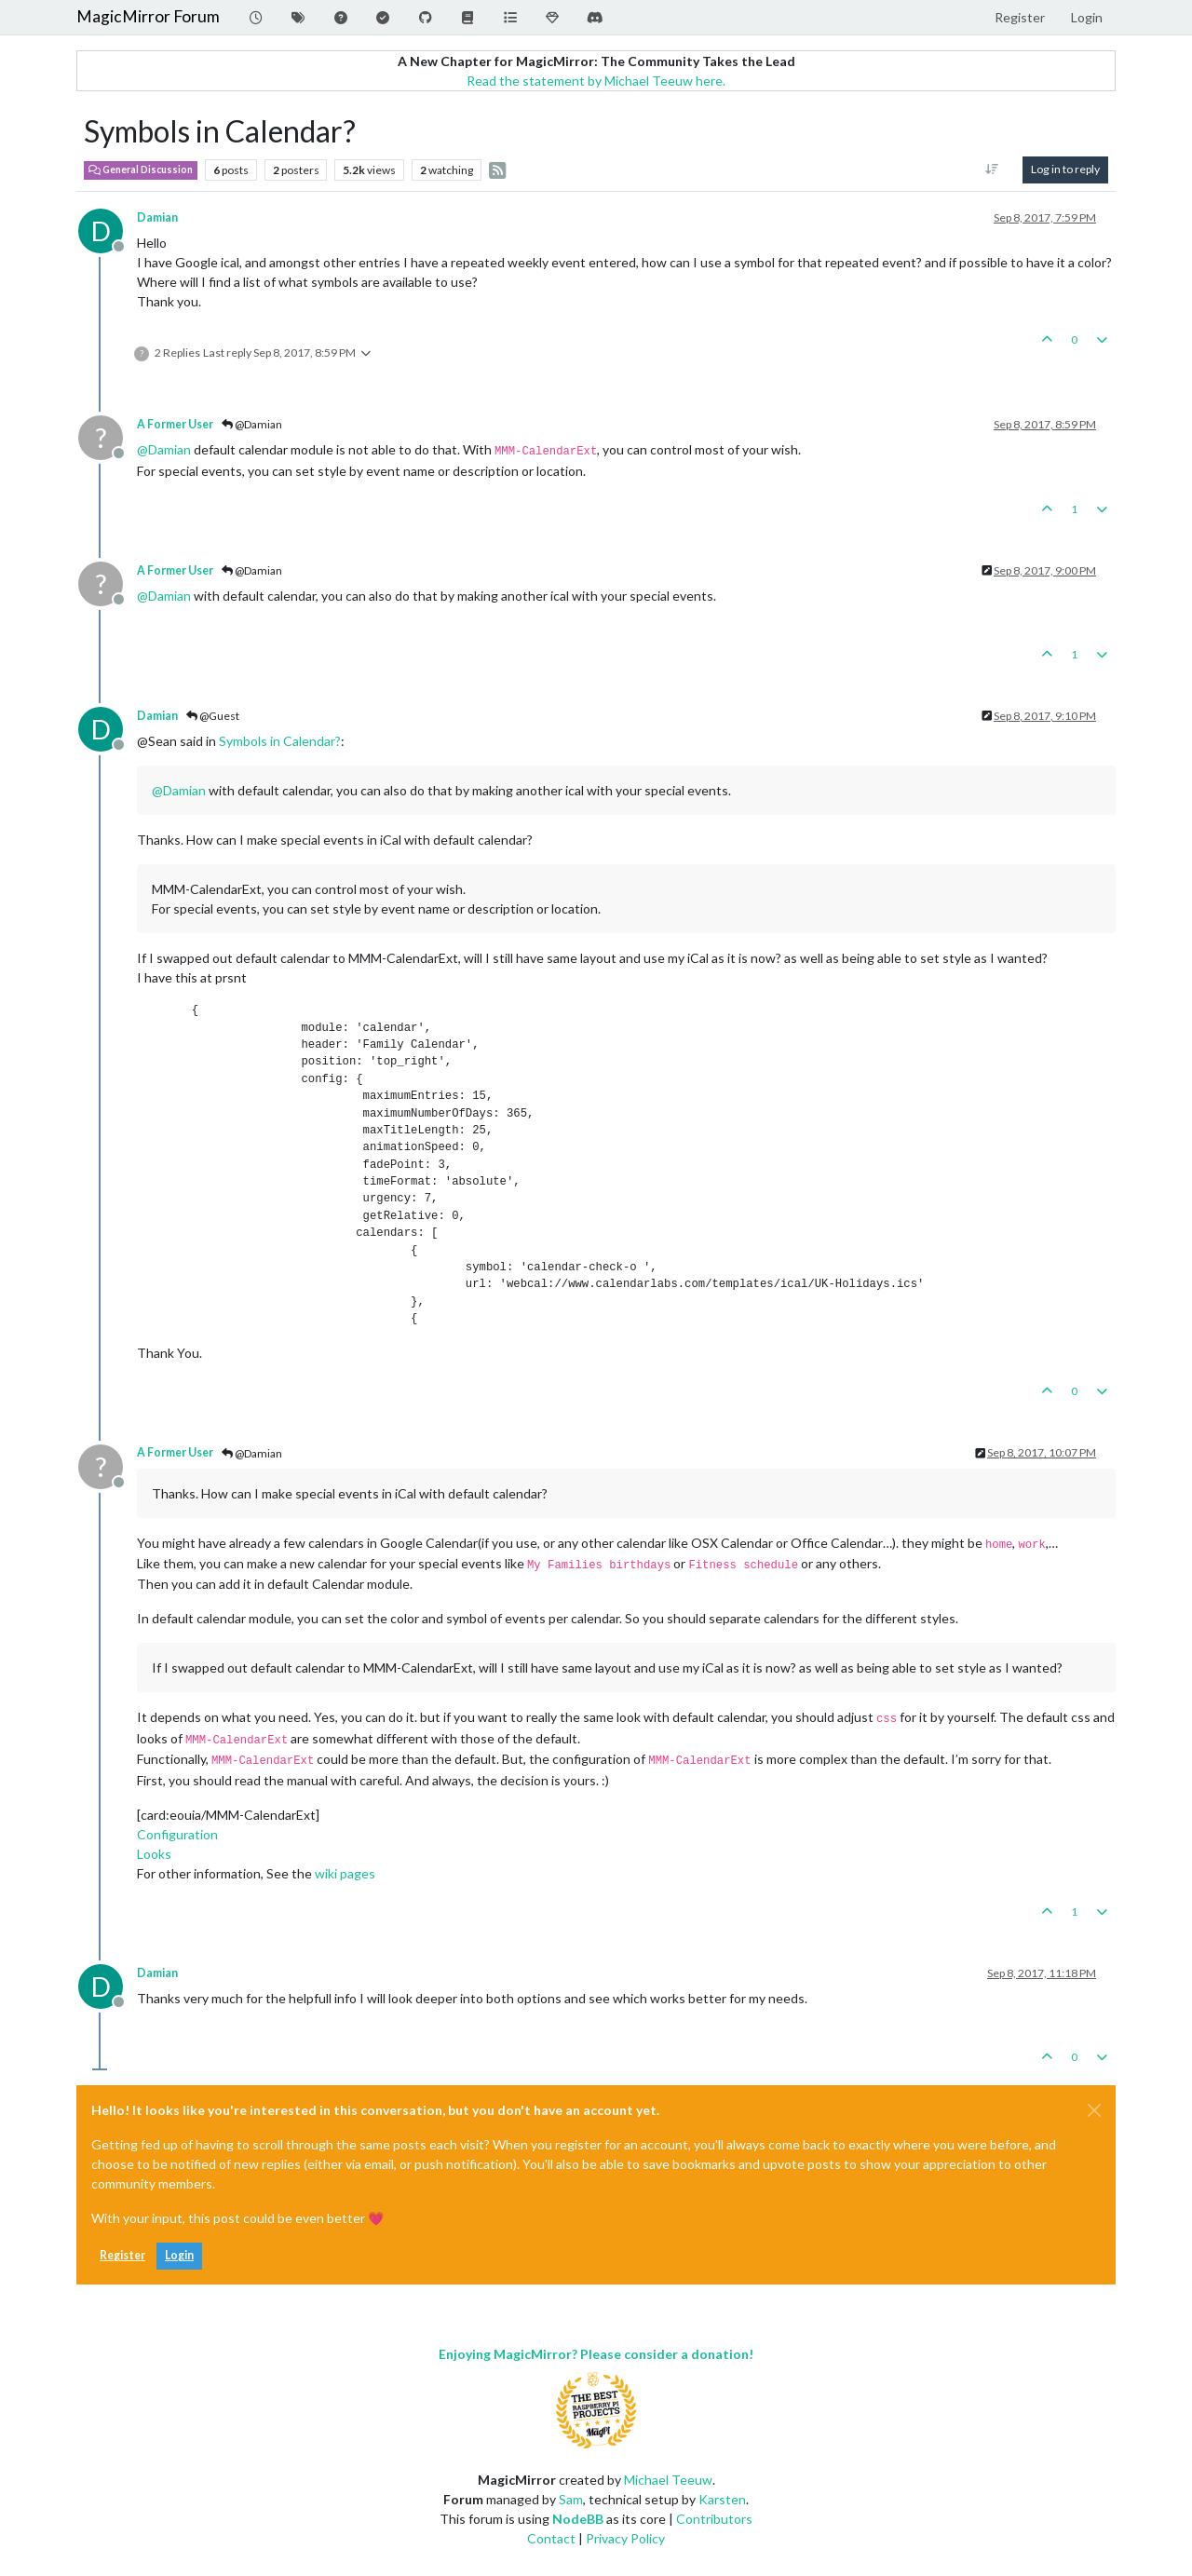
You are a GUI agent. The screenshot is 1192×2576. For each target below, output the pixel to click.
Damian (157, 217)
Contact (551, 2538)
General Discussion (140, 169)
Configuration (177, 1834)
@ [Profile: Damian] (164, 449)
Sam (571, 2499)
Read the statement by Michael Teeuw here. (596, 80)
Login (179, 2255)
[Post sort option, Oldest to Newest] (992, 169)
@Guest (212, 716)
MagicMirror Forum (148, 16)
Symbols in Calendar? (280, 741)
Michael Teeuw (668, 2480)
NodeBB (577, 2519)
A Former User (175, 424)
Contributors (714, 2519)
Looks (154, 1854)
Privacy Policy (625, 2538)
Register (122, 2255)
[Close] (1094, 2110)
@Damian (252, 424)
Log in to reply (1065, 169)
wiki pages (345, 1873)
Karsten (722, 2499)
